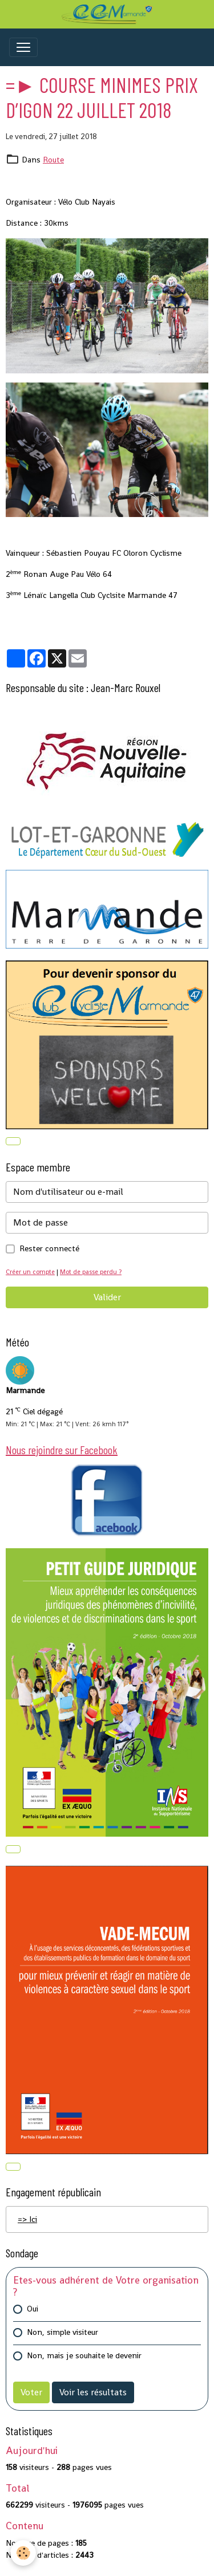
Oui (32, 2309)
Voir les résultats (93, 2392)
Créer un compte (30, 1272)
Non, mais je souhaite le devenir (84, 2355)
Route (53, 159)
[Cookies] (23, 2553)
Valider (107, 1297)
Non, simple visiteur (62, 2332)
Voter (31, 2392)
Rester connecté (49, 1248)
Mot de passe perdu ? (91, 1272)
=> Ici (27, 2219)
